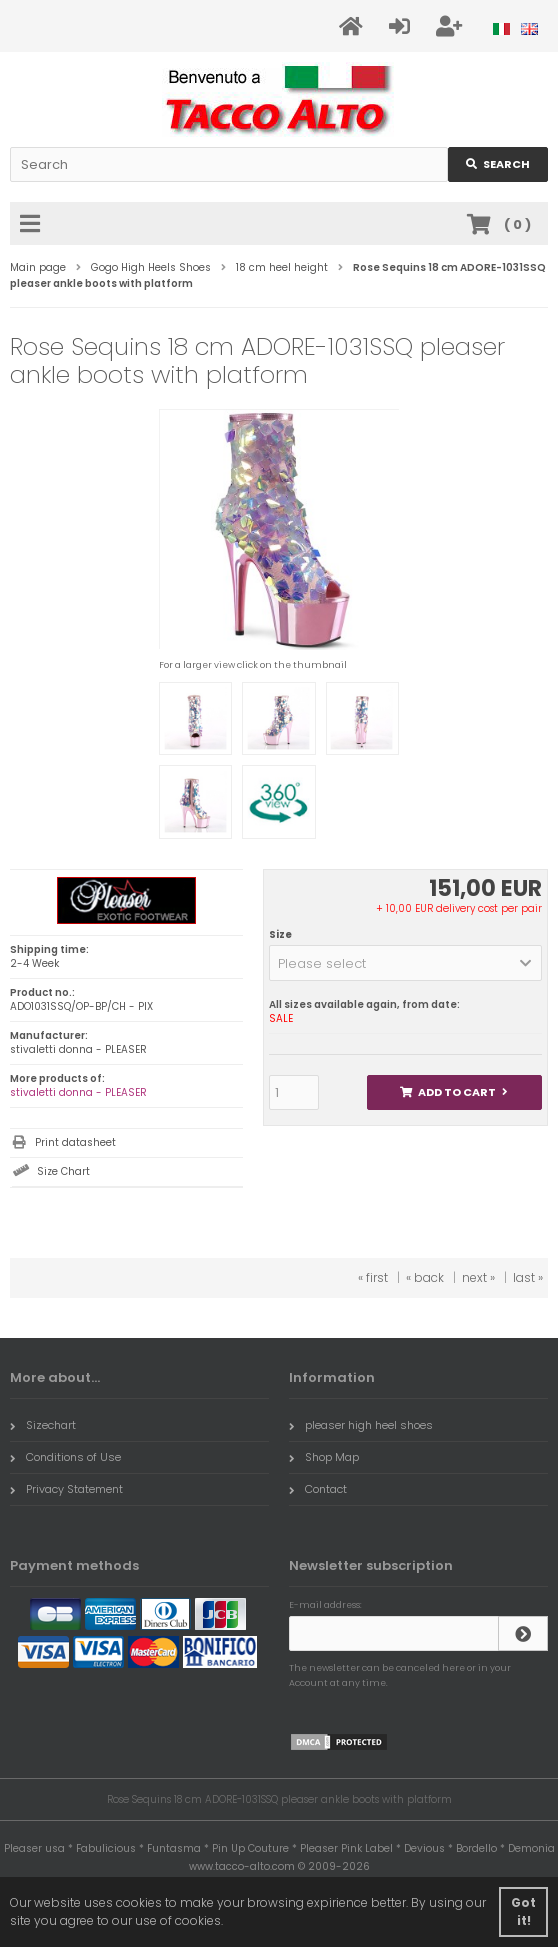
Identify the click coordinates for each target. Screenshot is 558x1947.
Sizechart (43, 1425)
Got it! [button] (523, 1911)
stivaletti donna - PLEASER (78, 1092)
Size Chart (63, 1171)
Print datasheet (75, 1142)
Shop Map (324, 1457)
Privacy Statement (66, 1489)
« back (425, 1277)
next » (478, 1277)
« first (373, 1277)
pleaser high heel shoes (361, 1425)
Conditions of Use (65, 1457)
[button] (405, 963)
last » (528, 1277)
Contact (318, 1489)
